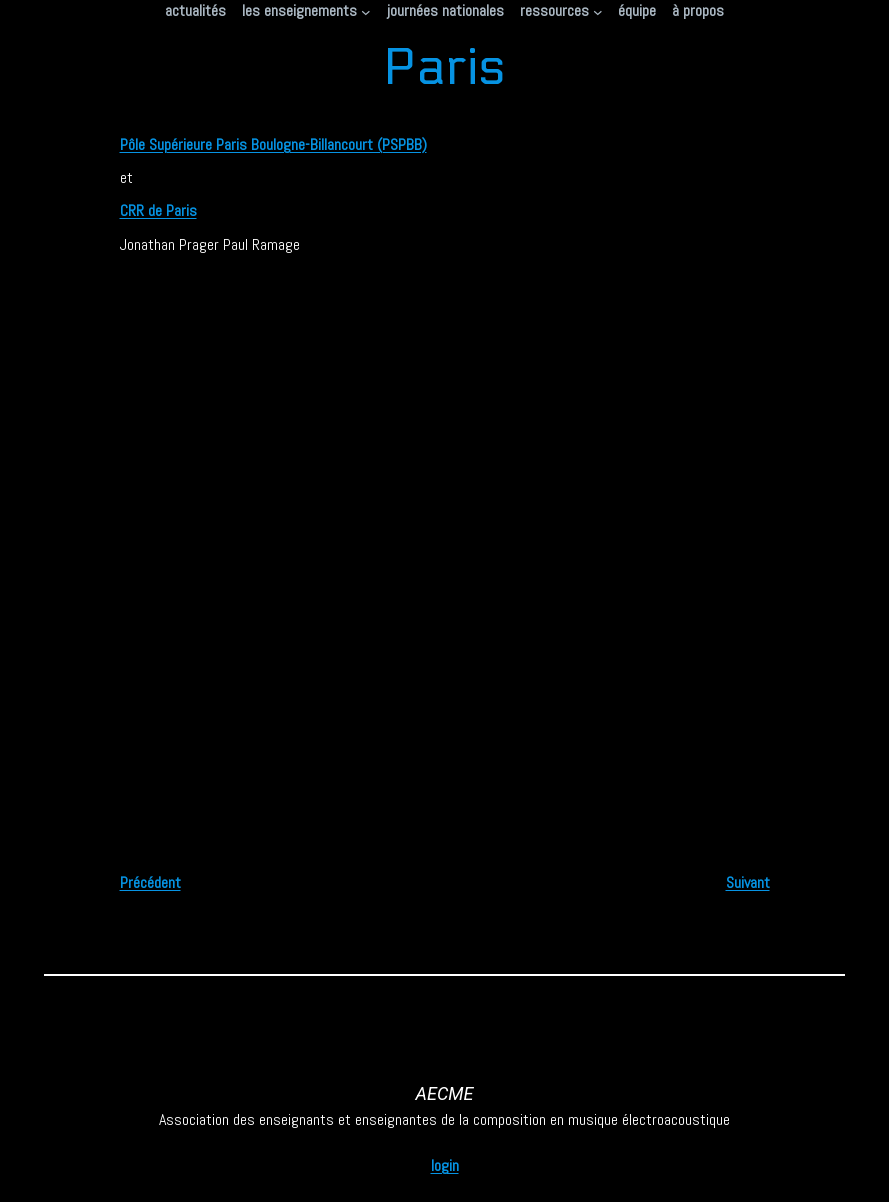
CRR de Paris (158, 210)
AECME (445, 1093)
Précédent (150, 882)
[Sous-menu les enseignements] (366, 11)
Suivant (748, 882)
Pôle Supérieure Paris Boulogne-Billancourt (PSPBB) (273, 144)
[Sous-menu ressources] (598, 11)
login (445, 1165)
